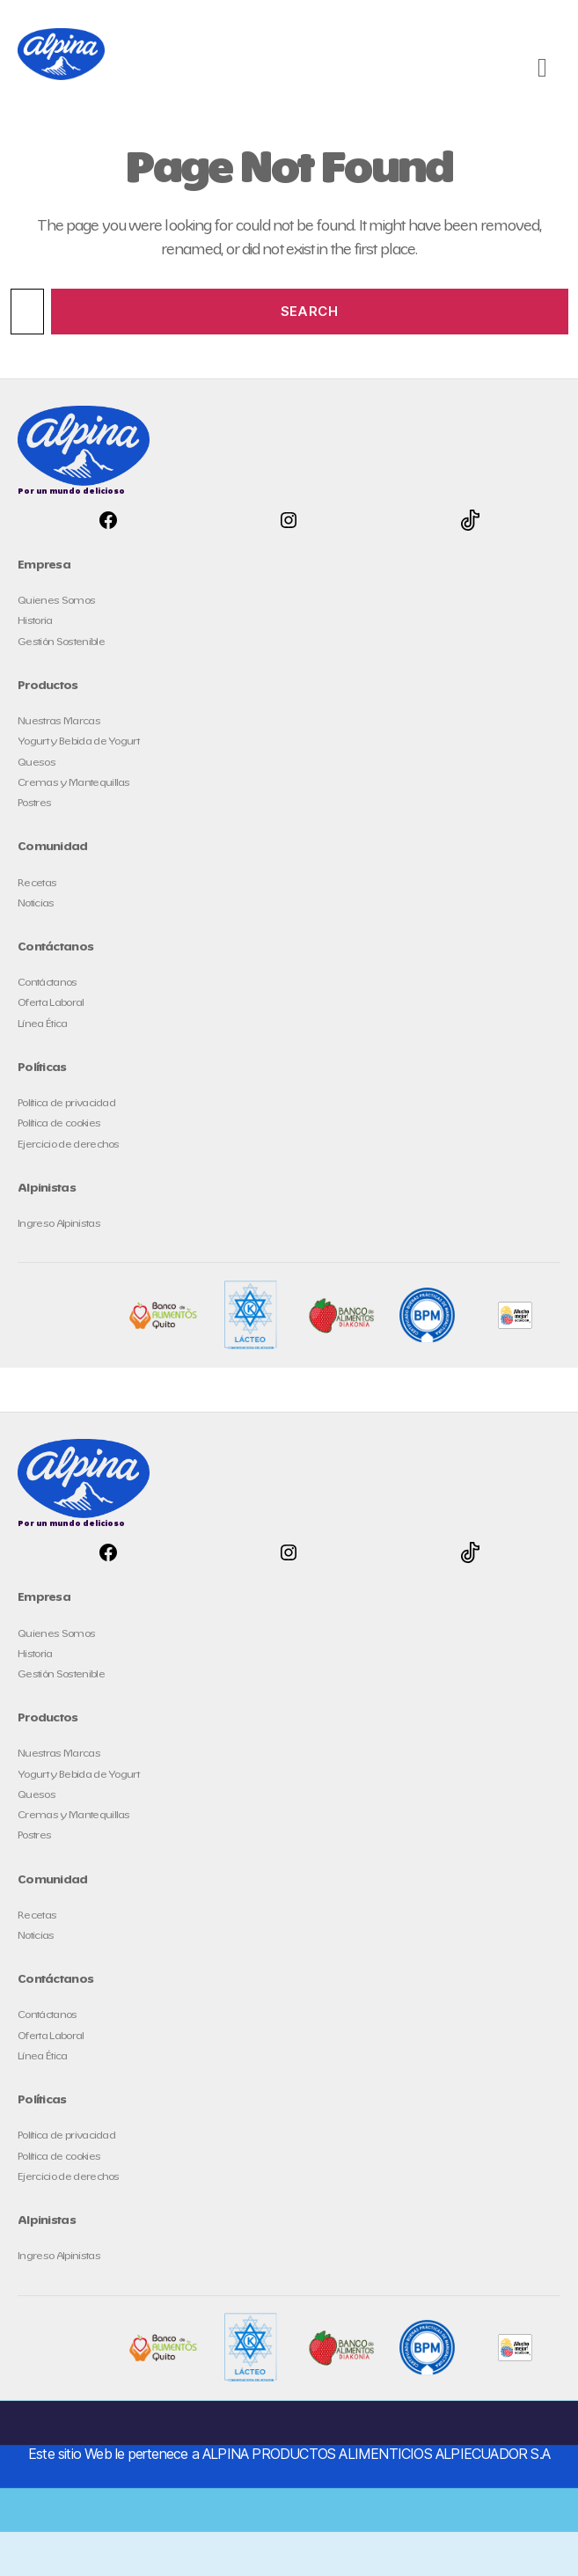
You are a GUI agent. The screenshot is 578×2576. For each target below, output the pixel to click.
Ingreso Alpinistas (59, 1223)
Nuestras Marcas (59, 721)
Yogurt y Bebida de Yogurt (78, 741)
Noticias (36, 903)
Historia (35, 621)
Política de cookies (59, 1123)
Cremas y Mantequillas (74, 783)
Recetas (37, 883)
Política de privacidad (66, 1103)
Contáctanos (47, 982)
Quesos (36, 762)
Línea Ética (43, 1024)
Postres (34, 803)
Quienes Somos (56, 600)
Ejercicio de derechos (69, 1144)
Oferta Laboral (51, 1003)
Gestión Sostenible (61, 642)
